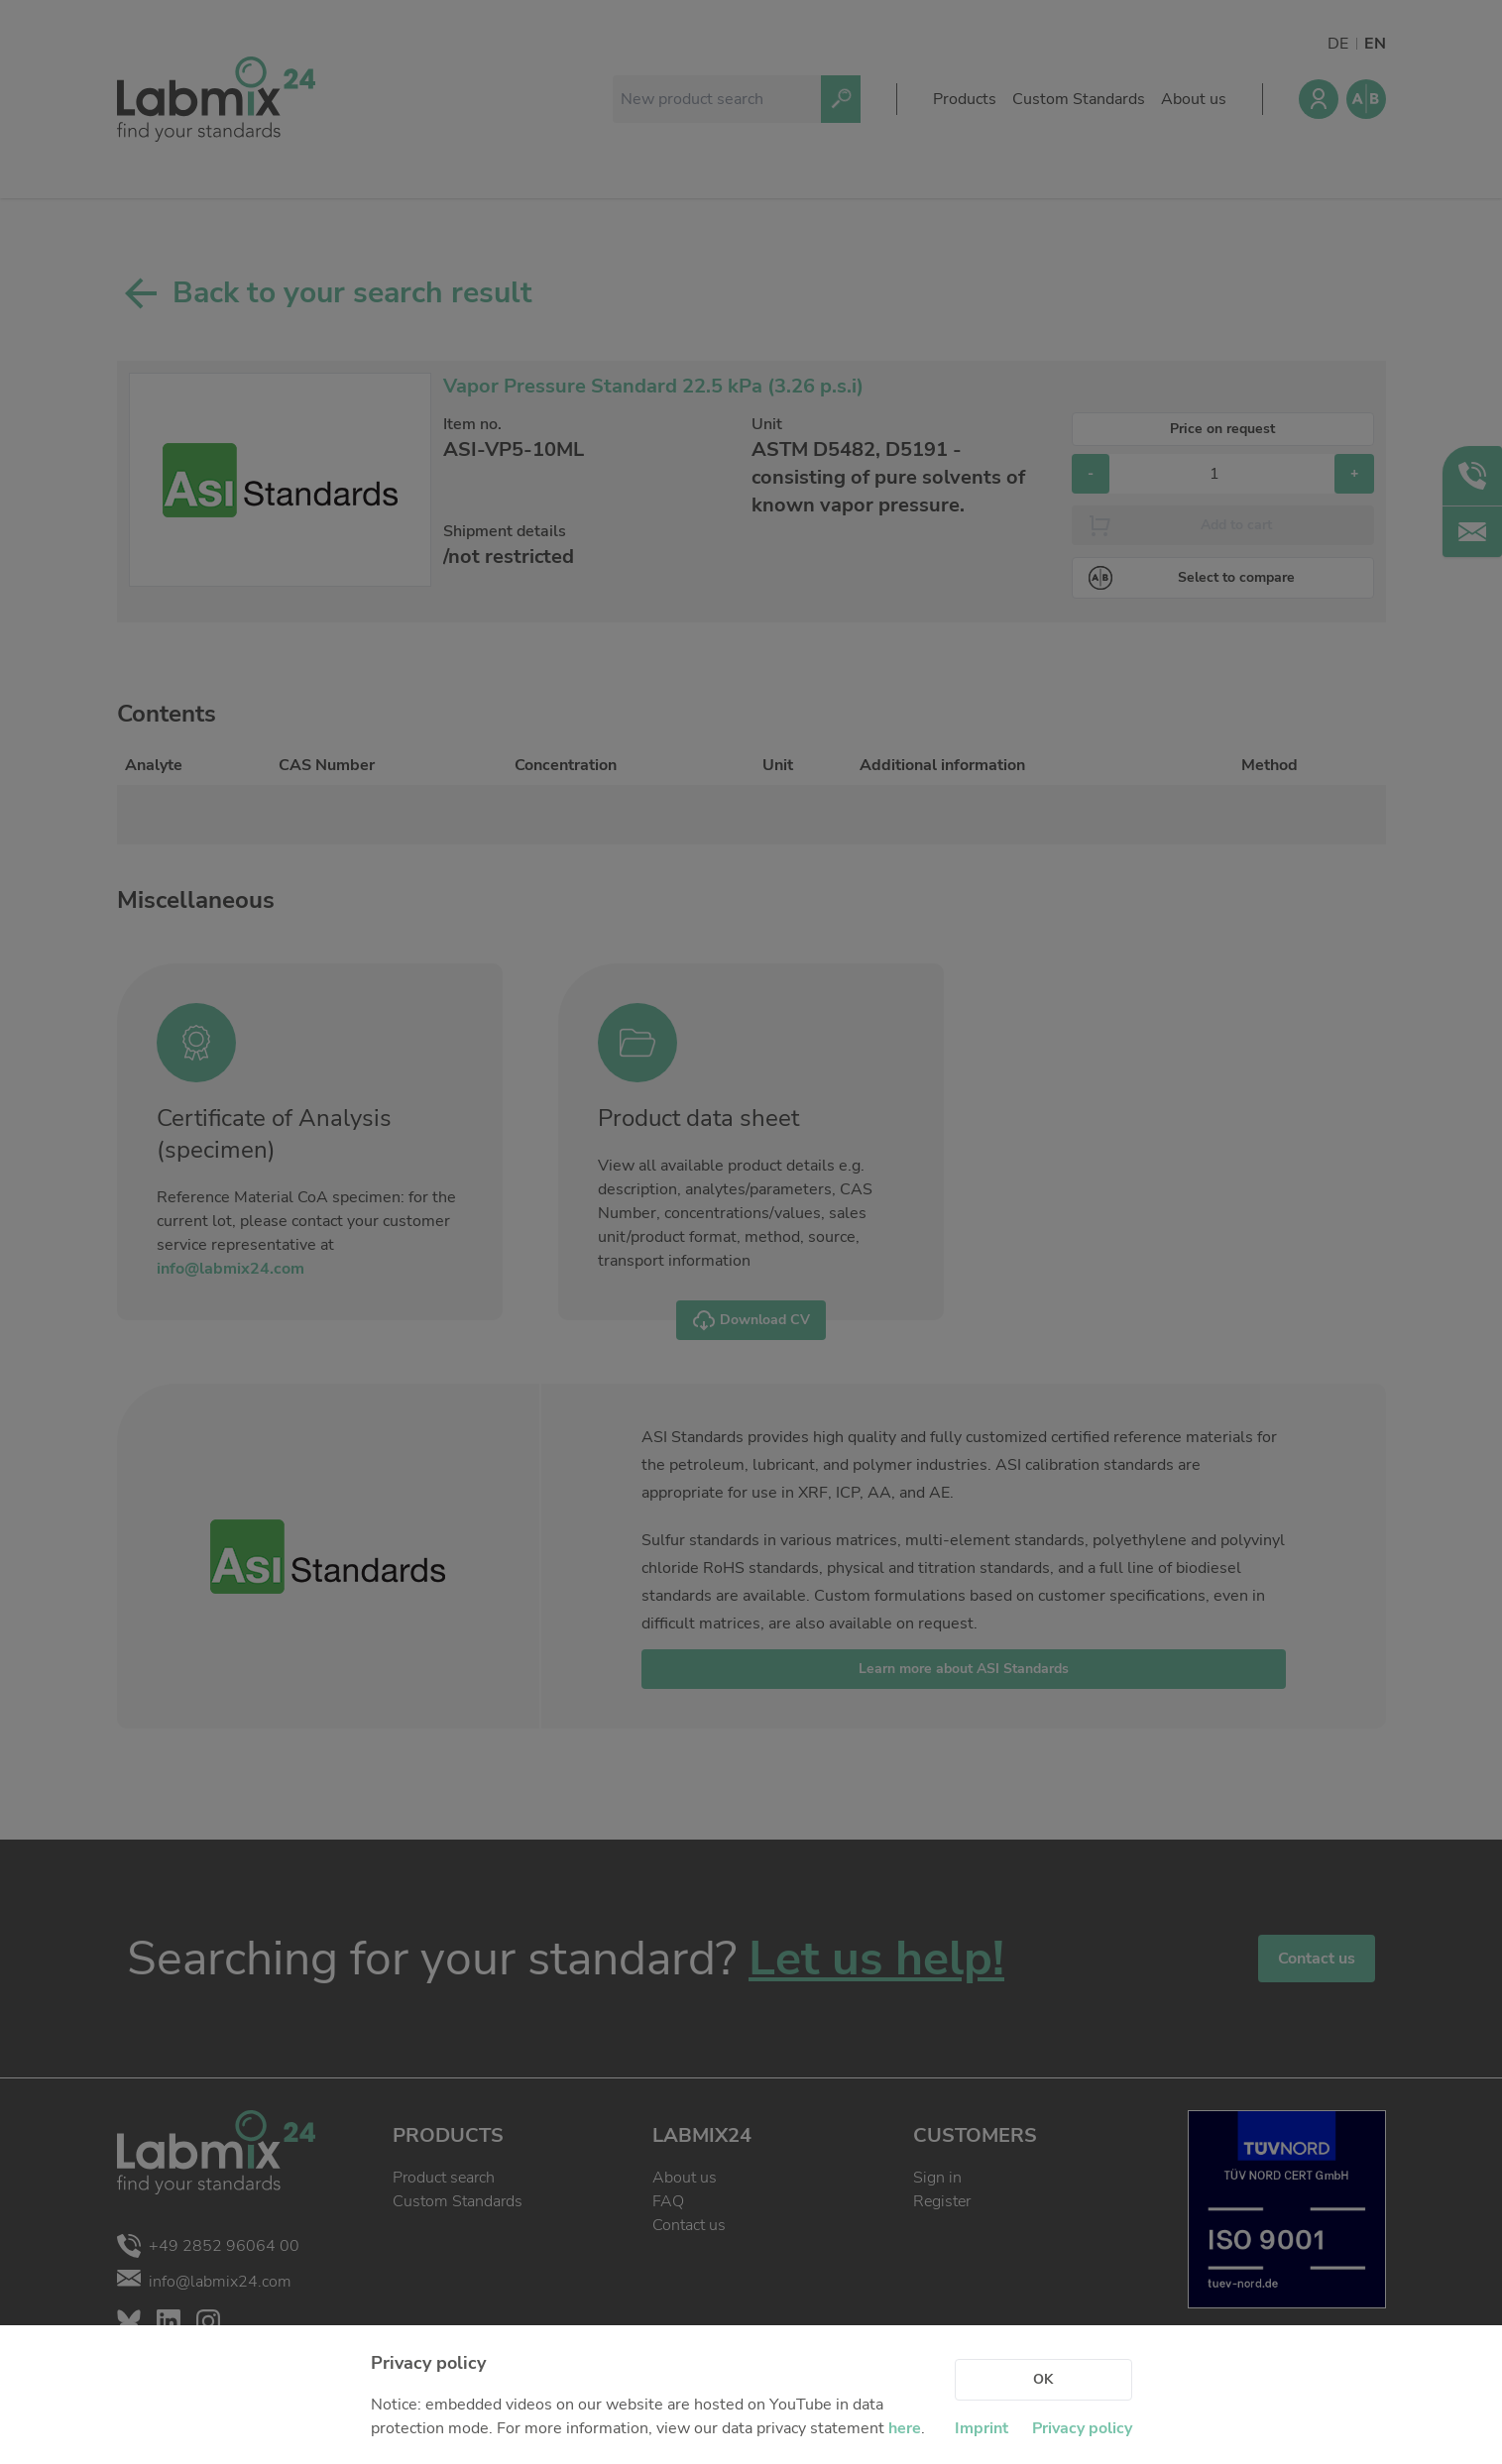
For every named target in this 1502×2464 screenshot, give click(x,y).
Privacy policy (1082, 2428)
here (904, 2428)
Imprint (981, 2428)
